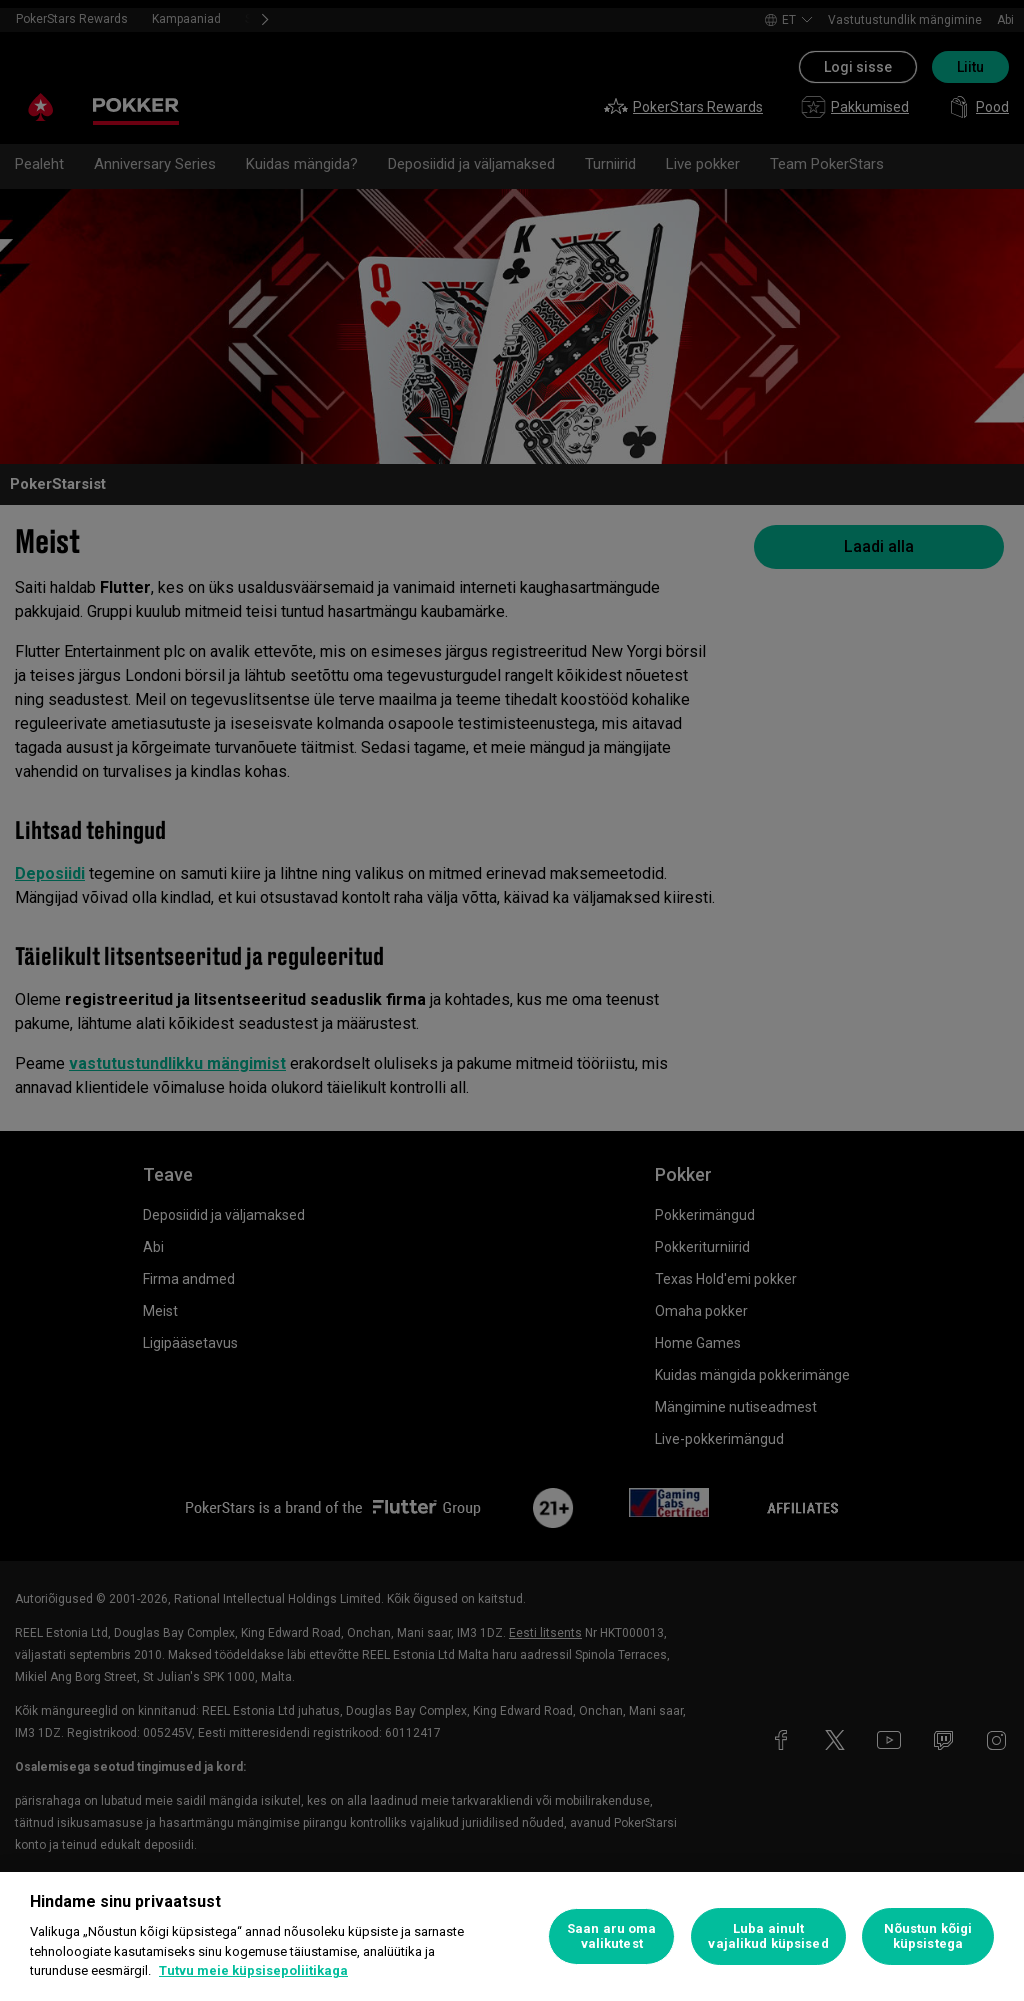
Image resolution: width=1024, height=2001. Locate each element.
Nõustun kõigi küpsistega (928, 1936)
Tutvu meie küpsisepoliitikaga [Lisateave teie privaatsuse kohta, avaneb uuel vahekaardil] (253, 1970)
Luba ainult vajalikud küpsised (768, 1936)
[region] (512, 1936)
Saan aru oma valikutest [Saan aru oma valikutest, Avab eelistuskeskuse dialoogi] (612, 1936)
